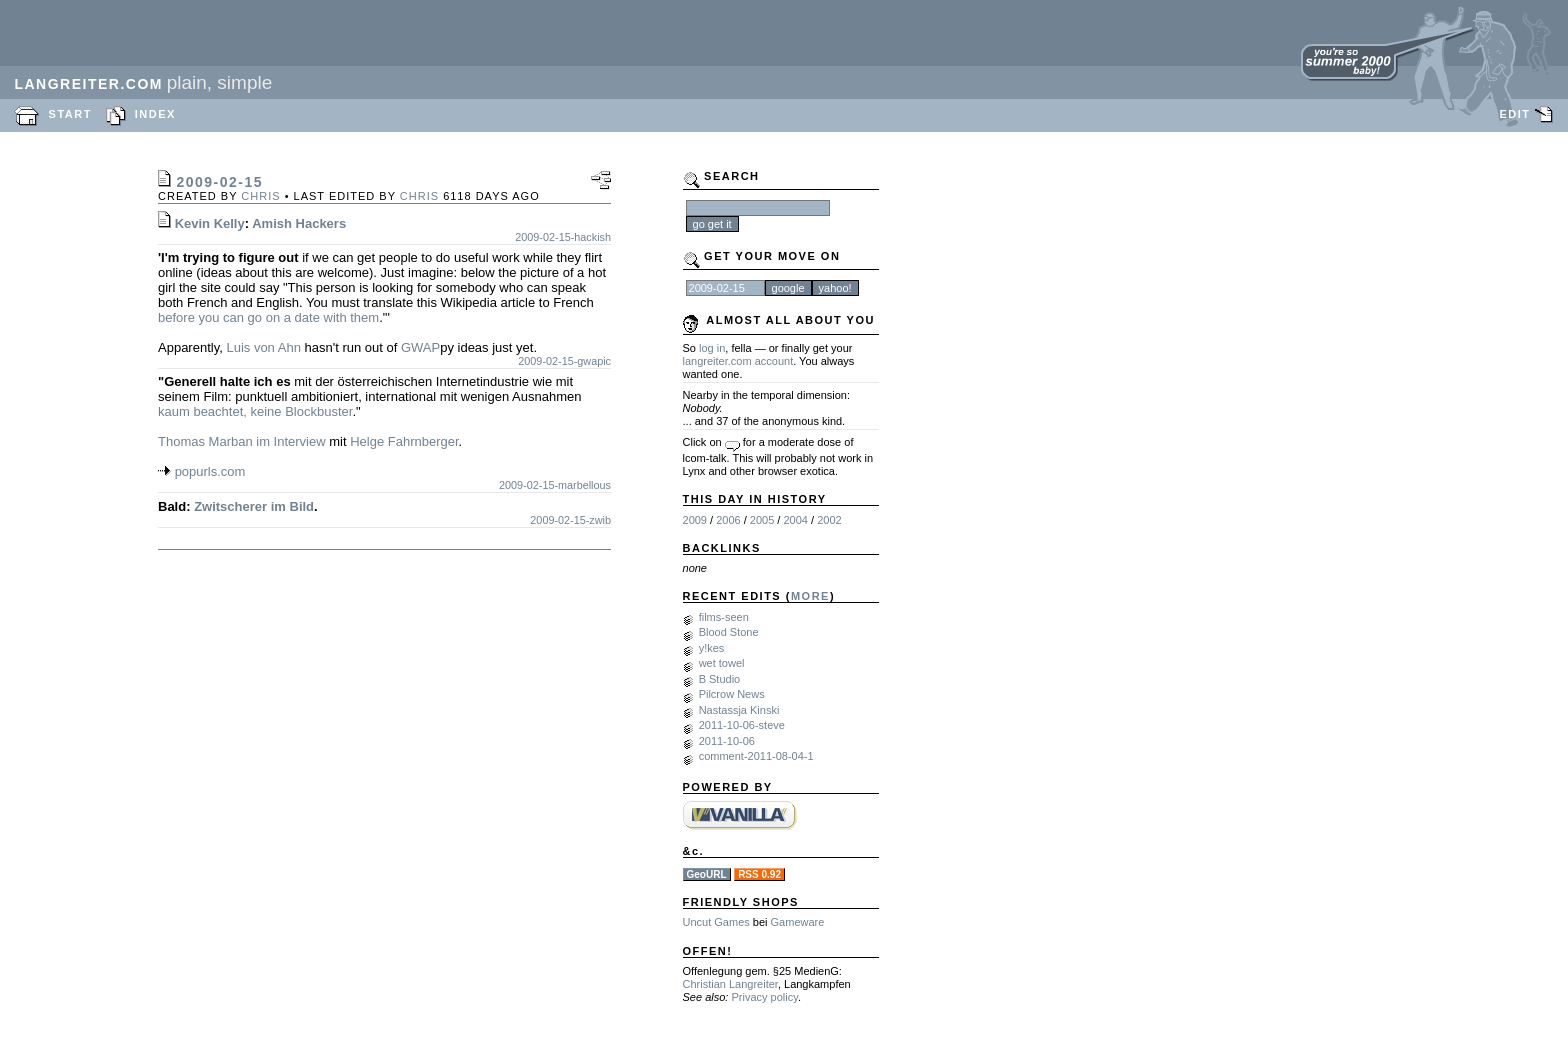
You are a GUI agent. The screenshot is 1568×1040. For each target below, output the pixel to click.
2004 (795, 520)
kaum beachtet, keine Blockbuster (255, 411)
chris (260, 196)
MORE (810, 596)
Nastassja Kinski (739, 710)
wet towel (722, 663)
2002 (829, 520)
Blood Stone (729, 632)
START (70, 114)
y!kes (712, 648)
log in (712, 348)
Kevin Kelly (210, 223)
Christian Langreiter (730, 984)
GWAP (420, 347)
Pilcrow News (732, 694)
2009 (695, 520)
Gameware (798, 922)
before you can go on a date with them (268, 317)
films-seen (724, 617)
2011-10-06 (727, 741)
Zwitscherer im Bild (254, 506)
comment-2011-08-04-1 (756, 756)
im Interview (290, 441)
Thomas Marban (205, 441)
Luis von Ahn (263, 347)
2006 (728, 520)
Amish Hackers (299, 223)
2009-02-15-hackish (563, 237)
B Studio (720, 679)
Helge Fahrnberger (404, 441)
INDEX (155, 114)
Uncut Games (716, 922)
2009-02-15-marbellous (555, 485)
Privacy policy (764, 997)
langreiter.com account (738, 361)
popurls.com (210, 471)
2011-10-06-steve (742, 725)
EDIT (1514, 114)
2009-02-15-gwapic (564, 361)
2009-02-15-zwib (570, 520)
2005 (762, 520)
